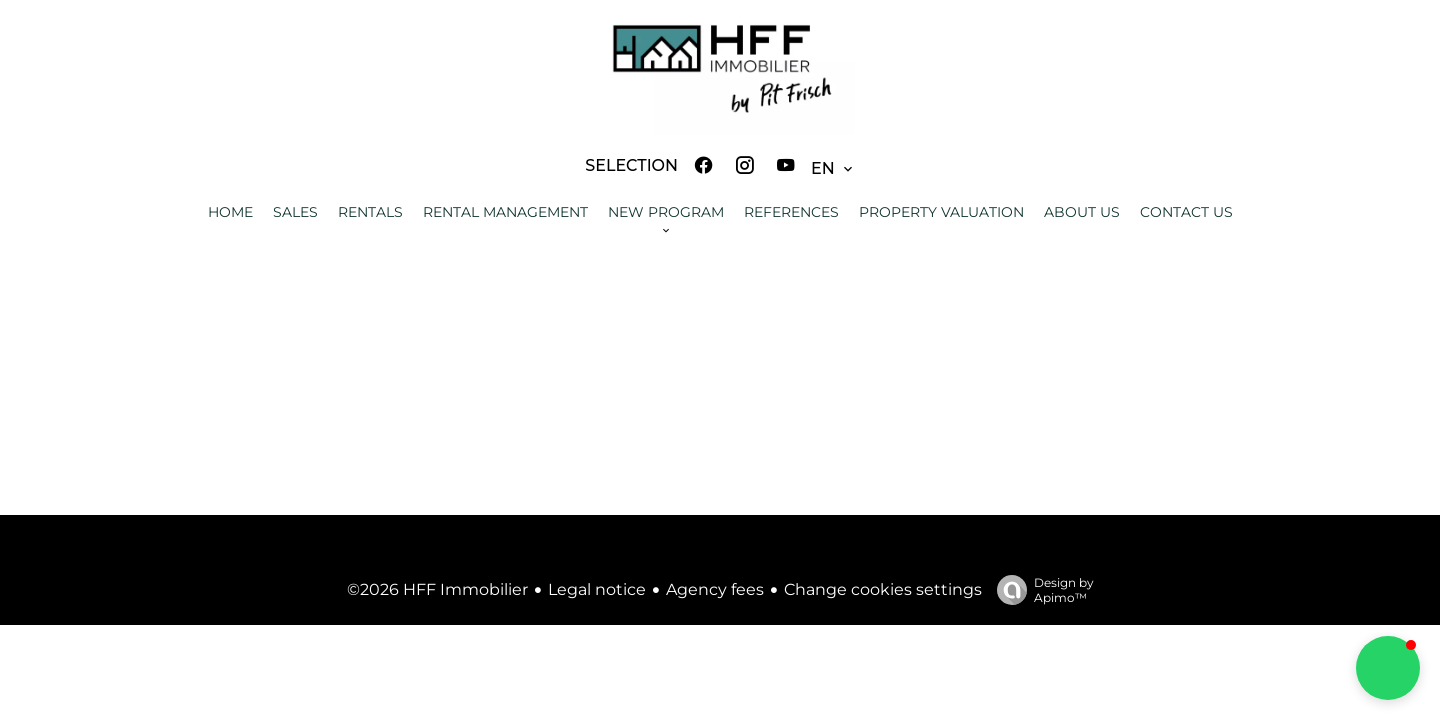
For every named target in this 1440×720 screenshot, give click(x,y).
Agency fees (715, 589)
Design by (1040, 590)
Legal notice (597, 589)
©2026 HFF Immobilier (437, 589)
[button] (1388, 668)
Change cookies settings (883, 589)
